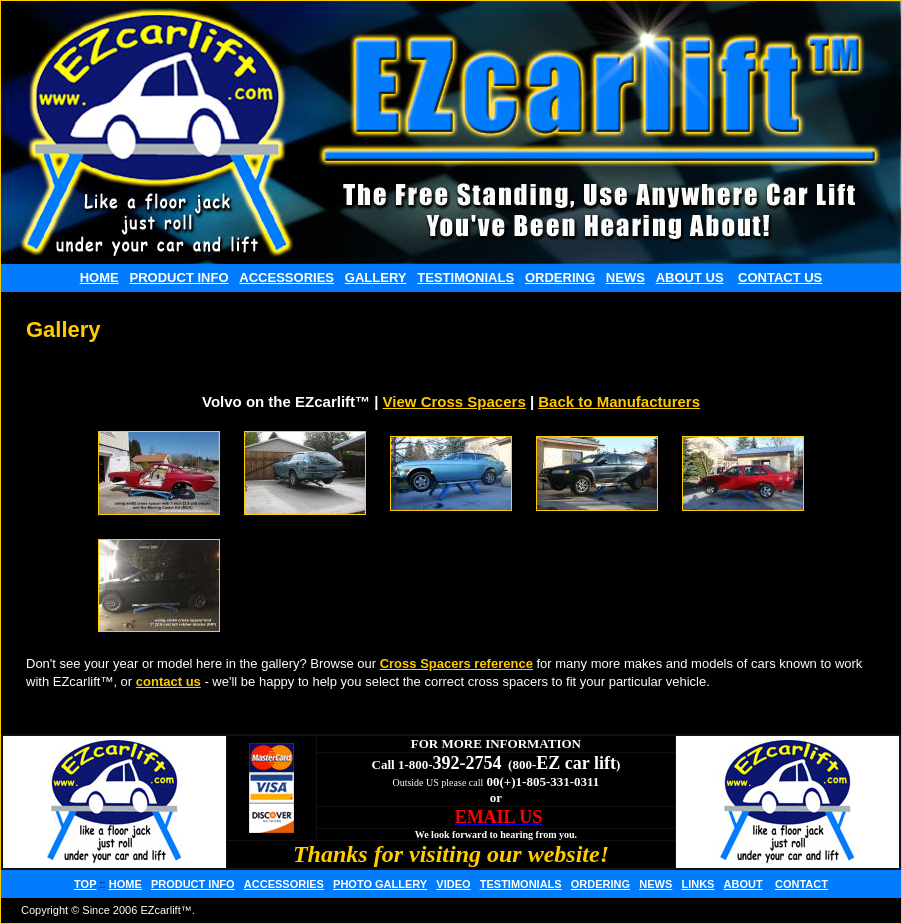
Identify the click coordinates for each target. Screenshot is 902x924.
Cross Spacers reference (456, 663)
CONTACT (801, 884)
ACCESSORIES (286, 277)
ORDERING (560, 277)
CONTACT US (780, 277)
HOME (99, 277)
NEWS (625, 277)
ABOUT (743, 884)
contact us (168, 681)
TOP (85, 884)
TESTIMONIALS (465, 277)
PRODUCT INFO (179, 277)
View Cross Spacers (454, 401)
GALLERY (376, 277)
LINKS (697, 884)
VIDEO (453, 884)
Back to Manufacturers (619, 401)
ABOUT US (690, 277)
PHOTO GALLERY (380, 884)
